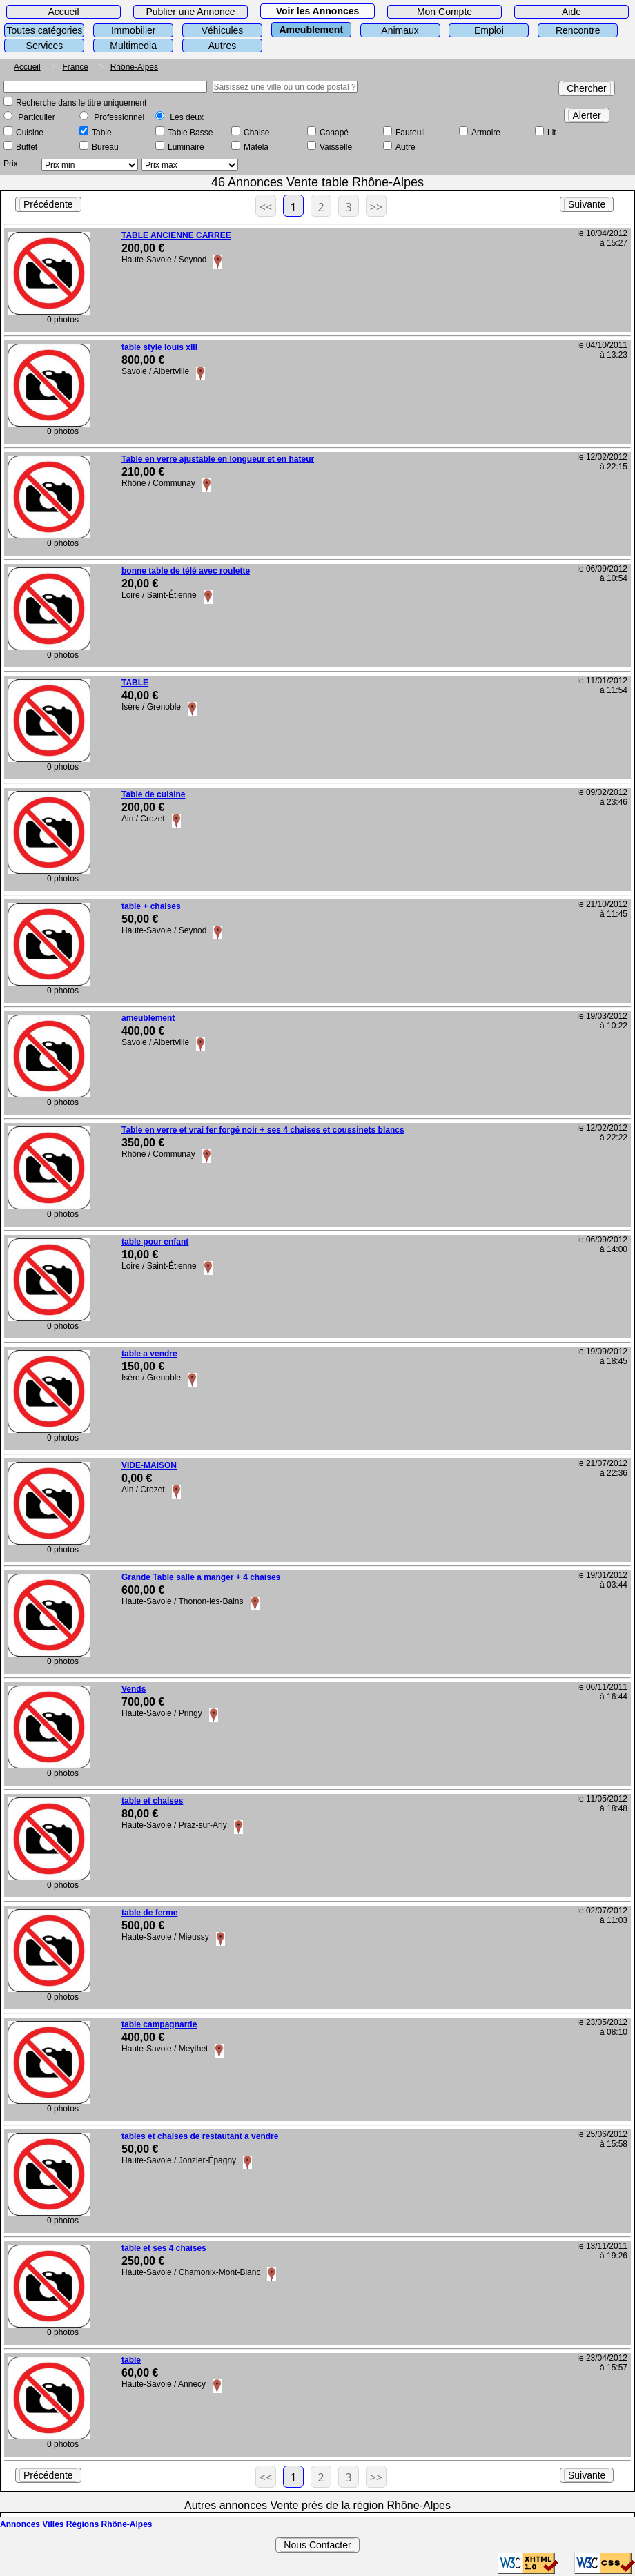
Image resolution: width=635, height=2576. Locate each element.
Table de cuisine (153, 794)
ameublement (148, 1018)
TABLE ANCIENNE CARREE (176, 235)
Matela (256, 147)
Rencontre (578, 30)
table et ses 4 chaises (163, 2248)
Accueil (63, 11)
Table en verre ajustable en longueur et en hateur (217, 459)
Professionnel (119, 117)
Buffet (26, 147)
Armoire (485, 132)
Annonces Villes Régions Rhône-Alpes (76, 2524)
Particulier (36, 117)
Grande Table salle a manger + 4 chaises (200, 1577)
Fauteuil (410, 132)
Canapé (334, 132)
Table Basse (190, 132)
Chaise (256, 132)
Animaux (399, 30)
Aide (571, 11)
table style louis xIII (159, 347)
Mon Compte (444, 11)
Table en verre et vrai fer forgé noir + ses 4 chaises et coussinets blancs (262, 1130)
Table (102, 132)
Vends (133, 1689)
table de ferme (149, 1913)
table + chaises (151, 906)
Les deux (187, 117)
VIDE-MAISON (149, 1465)
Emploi (489, 30)
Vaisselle (336, 147)
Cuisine (29, 132)
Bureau (105, 147)
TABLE (134, 682)
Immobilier (133, 30)
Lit (551, 132)
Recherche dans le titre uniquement (81, 103)
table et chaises (152, 1801)
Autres (222, 45)
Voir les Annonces (318, 11)
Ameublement (311, 29)
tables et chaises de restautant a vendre (199, 2136)
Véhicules (223, 30)
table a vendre (149, 1353)
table (131, 2360)
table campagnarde (159, 2024)
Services (44, 45)
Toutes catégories (45, 30)
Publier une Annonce (190, 11)
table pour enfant (154, 1242)
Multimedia (133, 45)
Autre (405, 147)
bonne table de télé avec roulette (185, 571)
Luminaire (186, 147)
